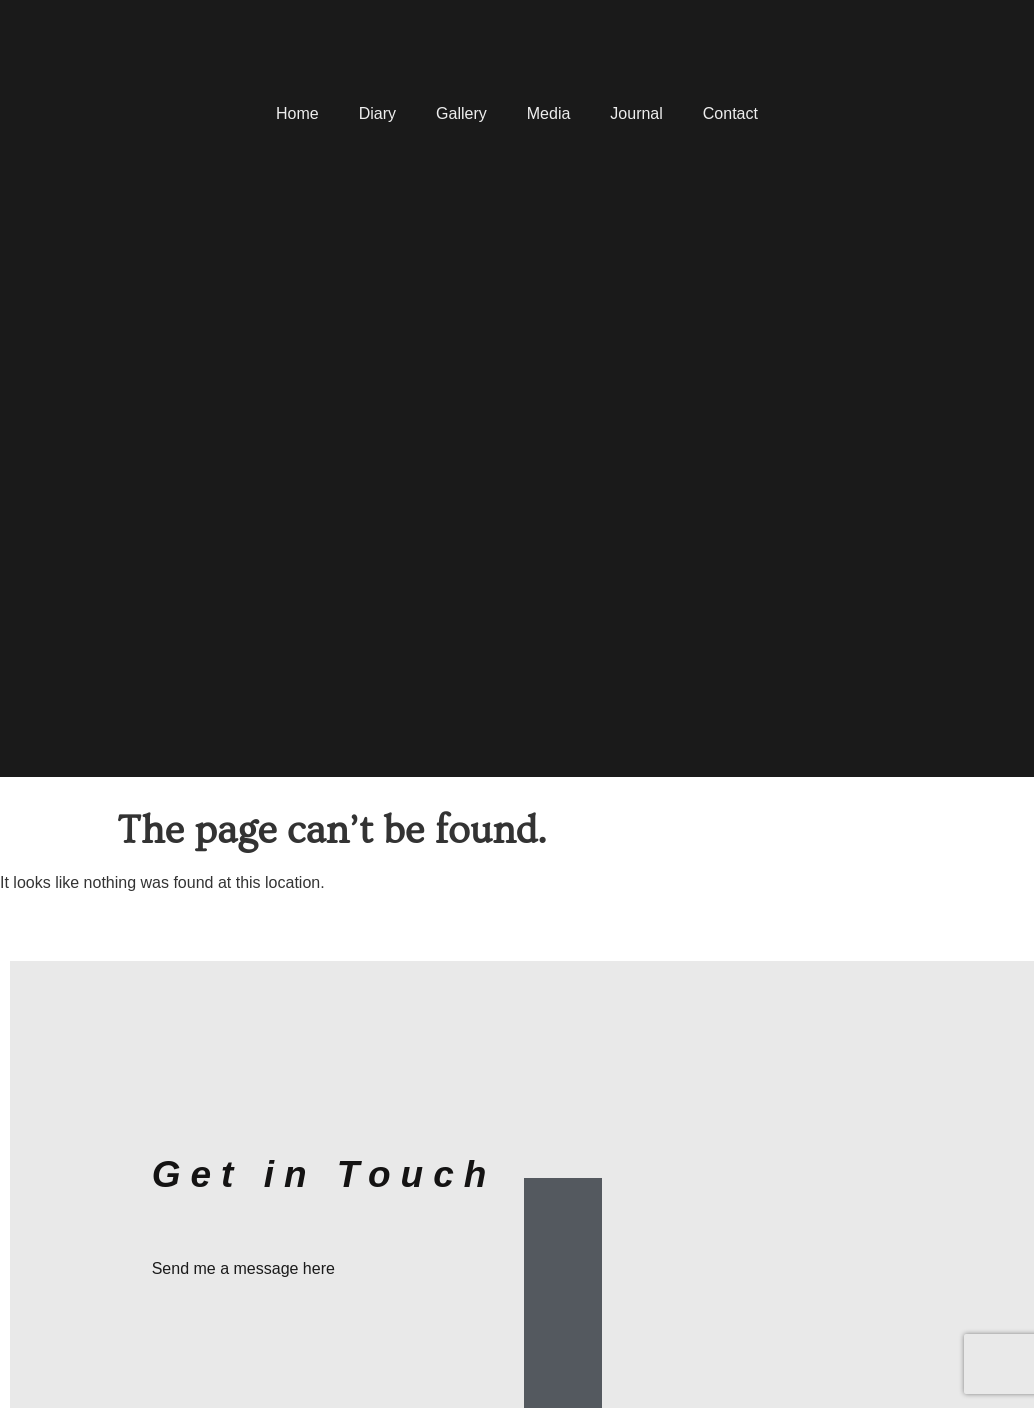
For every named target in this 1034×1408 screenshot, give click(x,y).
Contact (730, 113)
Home (297, 113)
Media (549, 113)
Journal (636, 113)
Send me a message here (243, 1268)
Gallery (461, 113)
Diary (377, 113)
